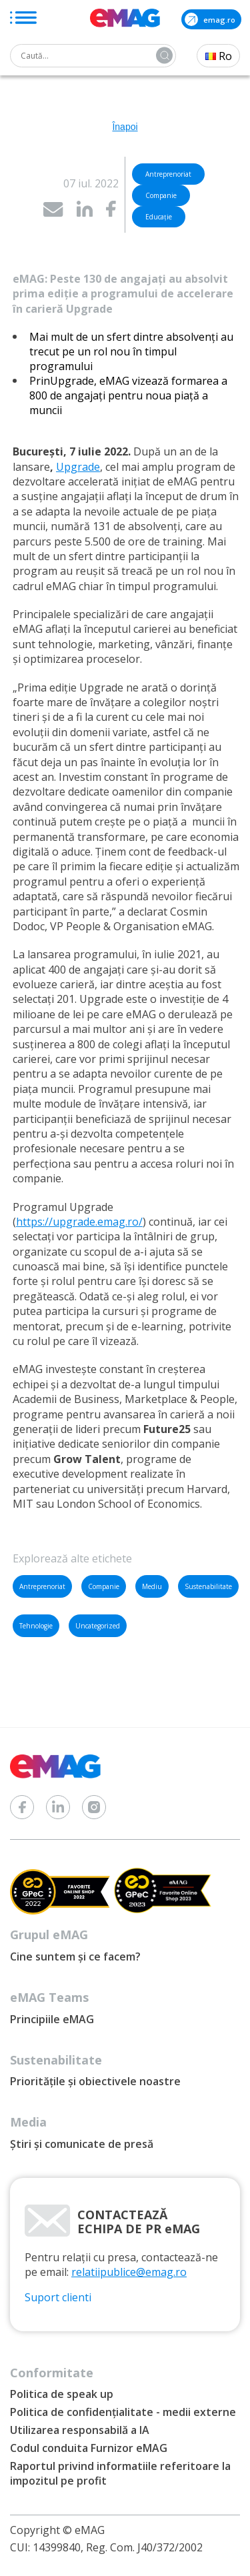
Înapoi (124, 126)
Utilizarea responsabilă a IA (79, 2430)
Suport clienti (58, 2297)
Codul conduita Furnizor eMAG (88, 2448)
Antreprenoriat (42, 1586)
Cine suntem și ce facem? (75, 1956)
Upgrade (78, 466)
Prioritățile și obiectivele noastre (95, 2081)
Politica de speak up (61, 2394)
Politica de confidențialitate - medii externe (123, 2412)
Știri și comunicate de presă (81, 2144)
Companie (103, 1586)
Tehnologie (36, 1625)
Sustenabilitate (208, 1586)
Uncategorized (97, 1625)
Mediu (152, 1586)
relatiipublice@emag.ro (129, 2272)
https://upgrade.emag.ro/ (79, 1221)
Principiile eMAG (52, 2019)
